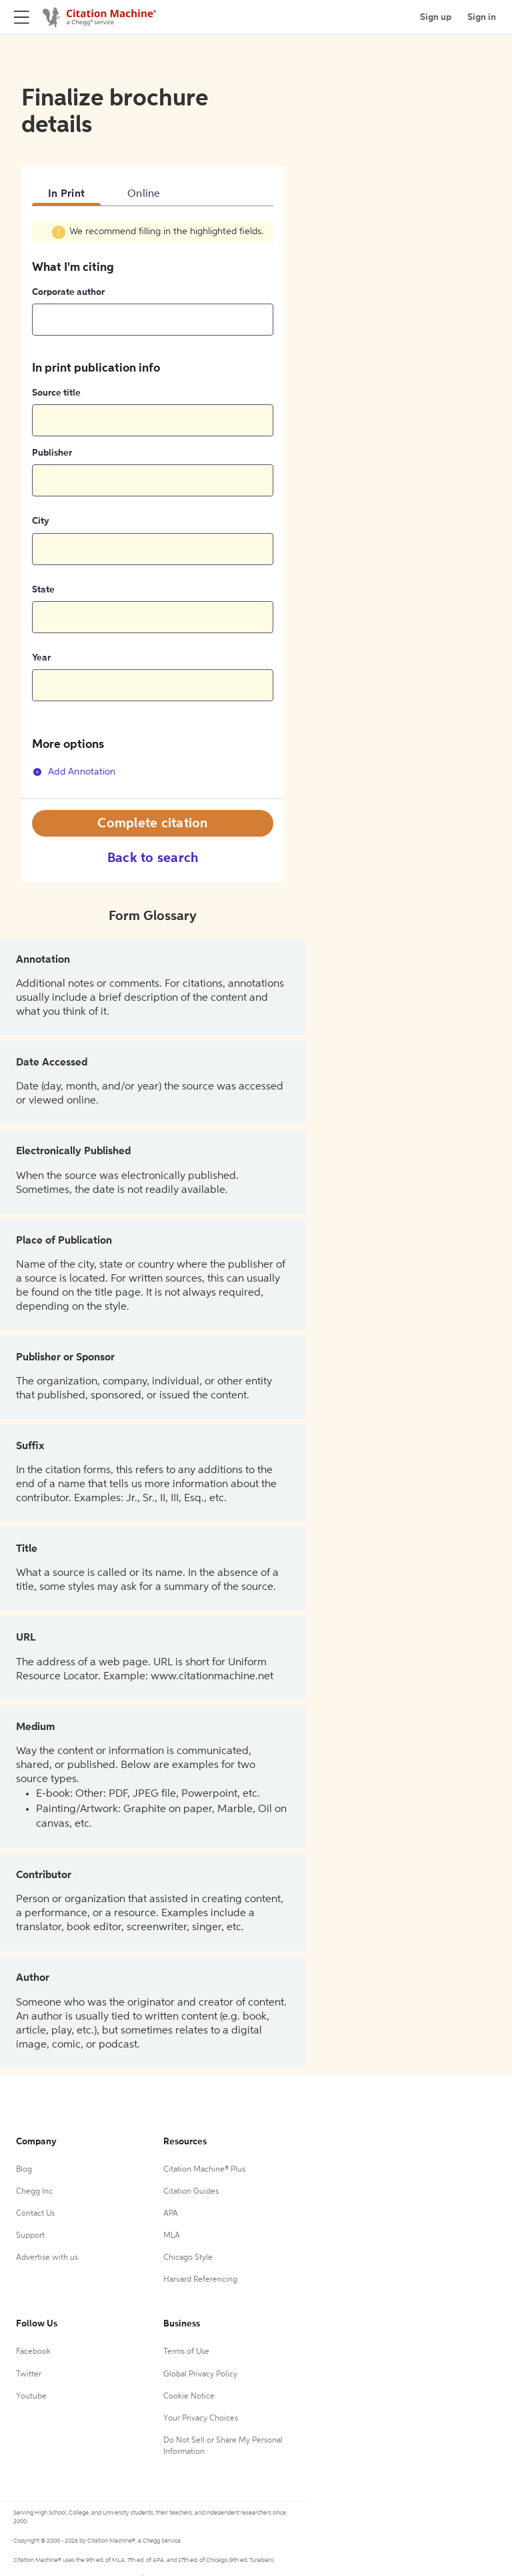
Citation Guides (191, 2192)
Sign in (481, 17)
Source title (56, 393)
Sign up (435, 17)
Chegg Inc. (35, 2192)
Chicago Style (188, 2258)
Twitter (28, 2375)
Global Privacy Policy (200, 2375)
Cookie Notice (189, 2397)
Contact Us (35, 2214)
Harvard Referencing (200, 2280)
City (40, 521)
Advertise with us (47, 2258)
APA (170, 2214)
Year (41, 658)
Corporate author (68, 292)
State (43, 589)
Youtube (31, 2397)
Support (30, 2236)
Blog (24, 2170)
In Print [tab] (66, 194)
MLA (171, 2236)
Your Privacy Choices (200, 2419)
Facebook (33, 2352)
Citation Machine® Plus (204, 2170)
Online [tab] (144, 194)
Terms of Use (186, 2352)
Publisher (52, 453)
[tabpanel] (152, 509)
